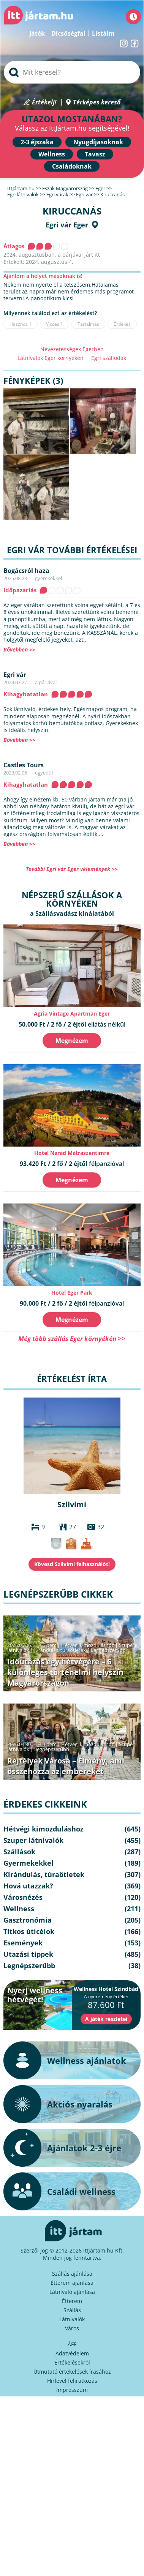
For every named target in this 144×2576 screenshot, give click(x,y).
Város (72, 2328)
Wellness (51, 154)
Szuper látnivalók (33, 1840)
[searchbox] (72, 72)
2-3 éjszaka (37, 142)
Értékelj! (44, 102)
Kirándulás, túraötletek (60, 1650)
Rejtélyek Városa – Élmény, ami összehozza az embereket (65, 1766)
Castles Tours (23, 765)
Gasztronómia (27, 1920)
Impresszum (72, 2389)
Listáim (103, 33)
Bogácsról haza (26, 570)
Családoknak (72, 166)
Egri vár (14, 674)
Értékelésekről (72, 2362)
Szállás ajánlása (72, 2273)
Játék (37, 33)
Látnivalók (72, 2319)
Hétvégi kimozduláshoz (87, 1645)
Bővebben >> (19, 649)
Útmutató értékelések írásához (72, 2371)
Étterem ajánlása (72, 2282)
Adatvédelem (72, 2353)
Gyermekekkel (28, 1863)
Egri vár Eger (67, 224)
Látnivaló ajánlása (72, 2291)
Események (23, 1942)
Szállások (19, 1851)
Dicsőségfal (68, 33)
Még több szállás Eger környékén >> (71, 1338)
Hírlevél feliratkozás (72, 2380)
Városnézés (23, 1897)
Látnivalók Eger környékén (50, 357)
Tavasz (95, 154)
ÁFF (72, 2344)
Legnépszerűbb (108, 1650)
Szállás (72, 2310)
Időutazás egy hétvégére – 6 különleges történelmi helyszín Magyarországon (65, 1672)
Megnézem (71, 1040)
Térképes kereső (96, 102)
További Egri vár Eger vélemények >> (72, 868)
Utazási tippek (28, 1954)
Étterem (72, 2301)
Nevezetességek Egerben (72, 349)
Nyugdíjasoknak (98, 142)
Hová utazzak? (28, 1885)
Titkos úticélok (28, 1931)
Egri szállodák (108, 357)
